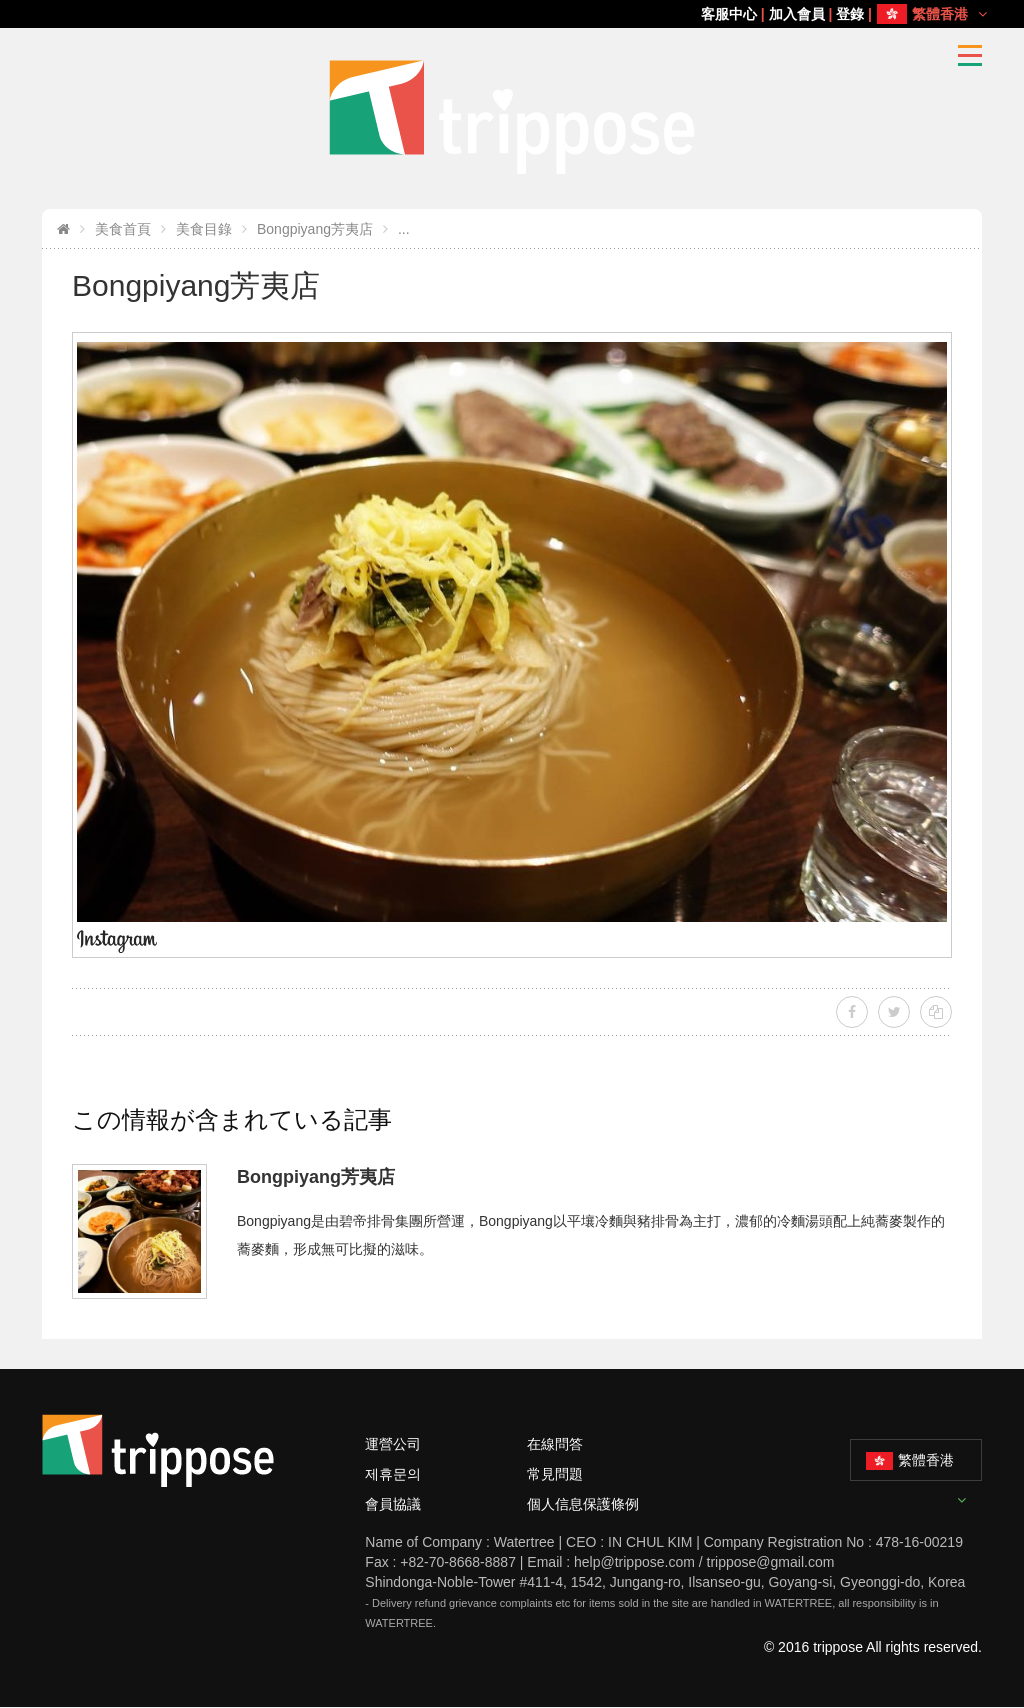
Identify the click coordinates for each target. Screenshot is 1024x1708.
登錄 (850, 14)
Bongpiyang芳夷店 (315, 229)
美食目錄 (204, 229)
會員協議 (393, 1504)
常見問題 (555, 1474)
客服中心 (729, 14)
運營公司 (393, 1444)
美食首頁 (123, 229)
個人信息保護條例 (583, 1504)
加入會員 (797, 14)
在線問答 (555, 1444)
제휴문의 (393, 1474)
